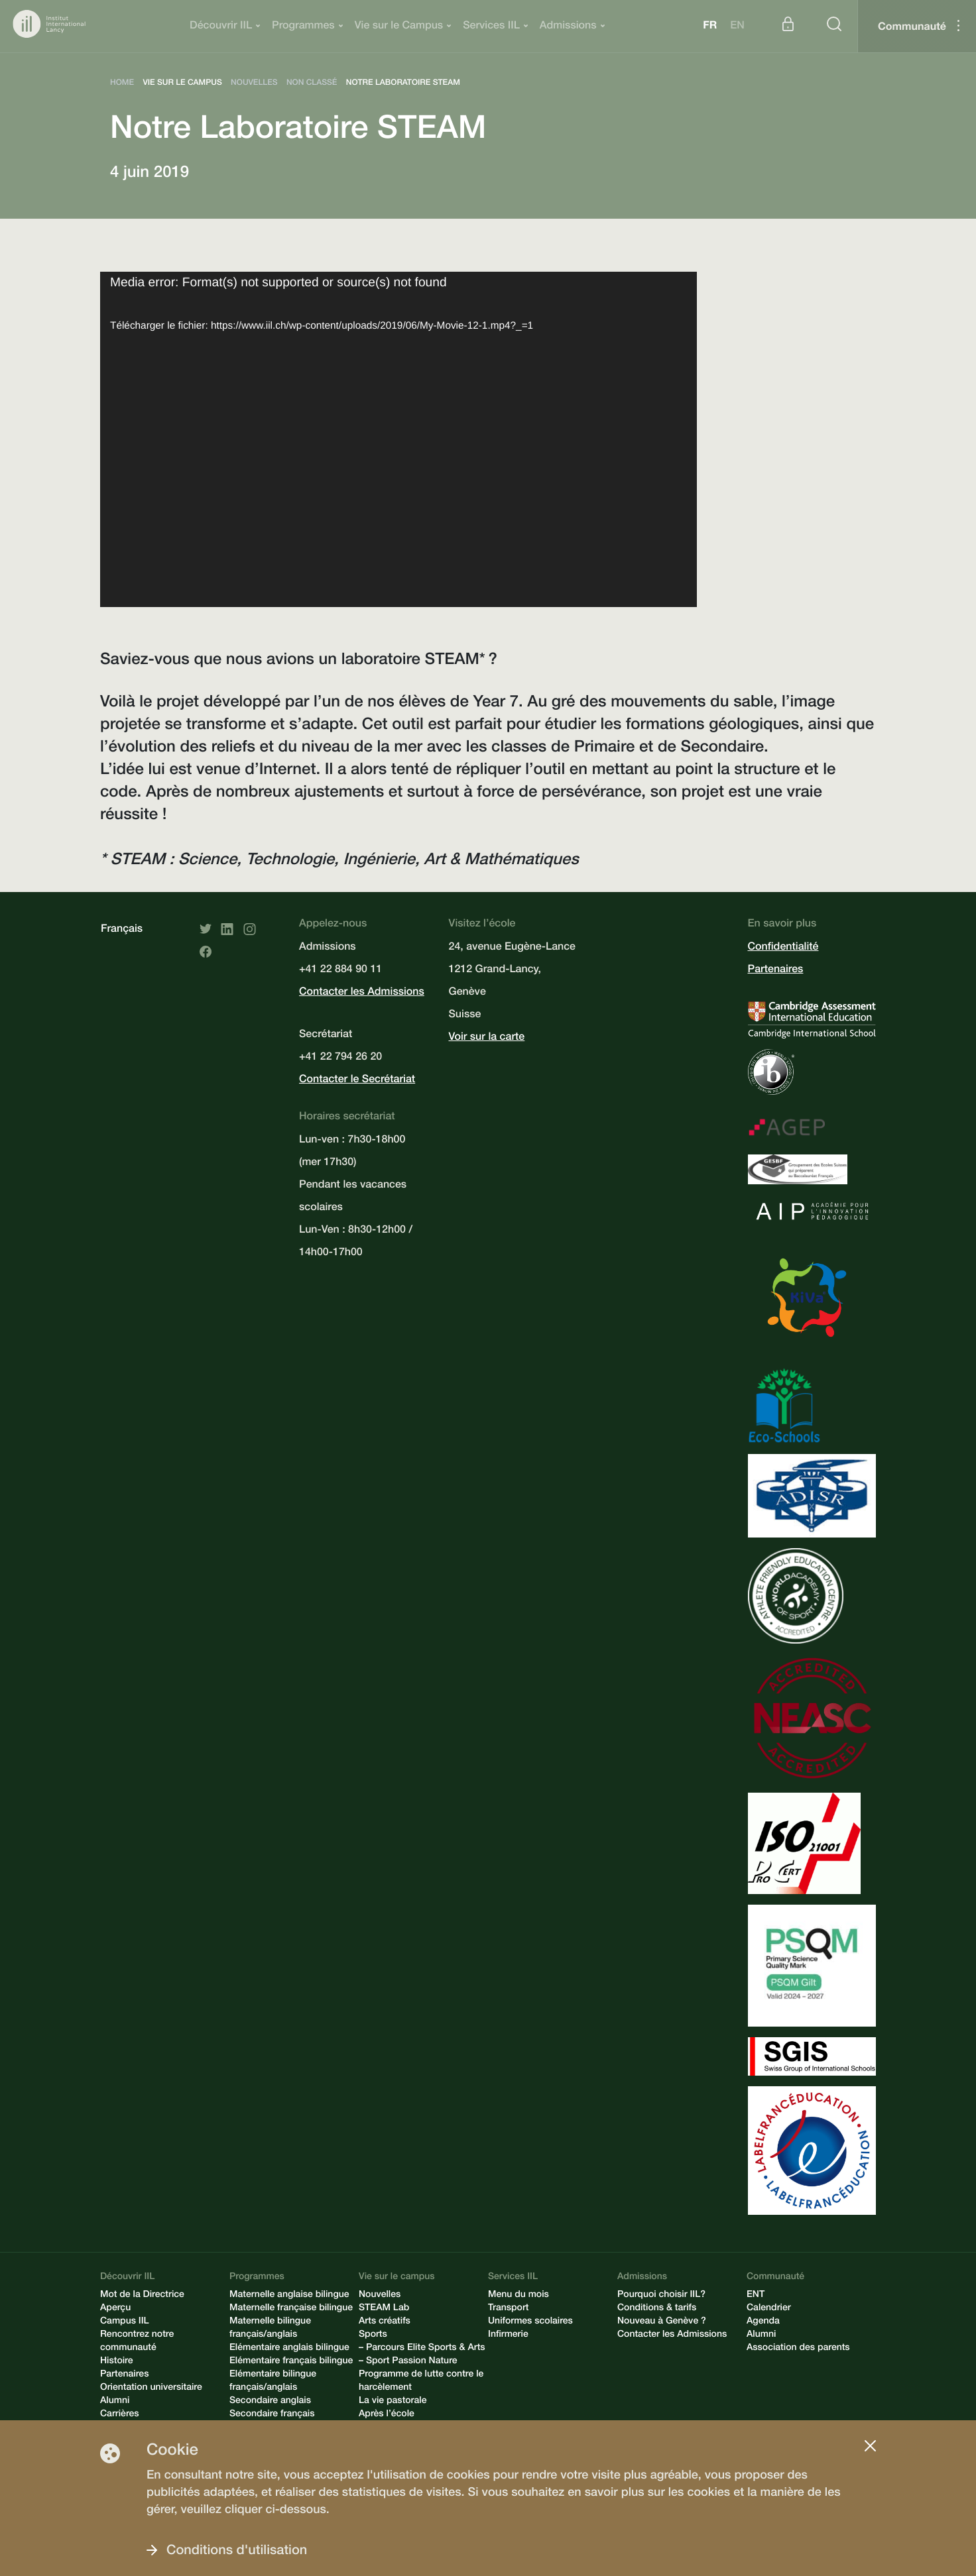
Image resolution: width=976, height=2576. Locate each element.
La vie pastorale (392, 2401)
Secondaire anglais (270, 2401)
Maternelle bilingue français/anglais (270, 2329)
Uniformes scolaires (530, 2322)
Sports (373, 2335)
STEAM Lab (384, 2309)
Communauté (912, 28)
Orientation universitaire (151, 2388)
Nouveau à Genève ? (661, 2322)
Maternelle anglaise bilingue (289, 2295)
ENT (755, 2295)
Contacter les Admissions (361, 992)
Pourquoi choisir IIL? (661, 2295)
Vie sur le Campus (399, 26)
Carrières (119, 2415)
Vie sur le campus (397, 2277)
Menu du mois (518, 2295)
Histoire (116, 2362)
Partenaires (776, 970)
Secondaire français (271, 2415)
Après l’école (386, 2415)
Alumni (114, 2401)
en (737, 26)
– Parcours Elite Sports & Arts (422, 2348)
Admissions (568, 26)
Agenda (763, 2322)
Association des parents (798, 2348)
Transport (508, 2309)
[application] (398, 439)
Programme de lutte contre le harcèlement (421, 2382)
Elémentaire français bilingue (291, 2362)
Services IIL (491, 26)
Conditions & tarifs (656, 2309)
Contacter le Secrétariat (357, 1080)
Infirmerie (508, 2335)
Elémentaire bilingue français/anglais (272, 2382)
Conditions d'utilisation (236, 2551)
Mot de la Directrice (142, 2295)
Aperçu (115, 2309)
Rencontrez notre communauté (137, 2342)
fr (710, 26)
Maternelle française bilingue (291, 2309)
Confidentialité (783, 947)
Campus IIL (124, 2322)
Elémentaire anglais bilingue (289, 2348)
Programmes (303, 26)
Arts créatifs (384, 2322)
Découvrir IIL (221, 26)
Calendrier (769, 2309)
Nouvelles (379, 2295)
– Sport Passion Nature (408, 2362)
